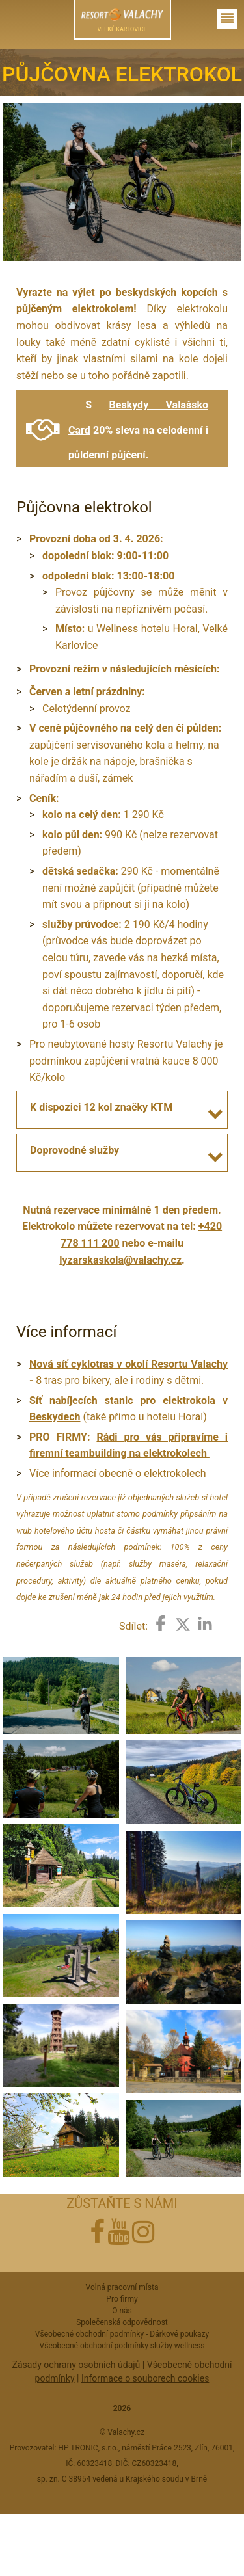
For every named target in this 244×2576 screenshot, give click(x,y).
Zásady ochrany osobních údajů (76, 2364)
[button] (217, 1113)
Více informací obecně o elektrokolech (117, 1473)
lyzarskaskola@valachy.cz (120, 1260)
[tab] (122, 1107)
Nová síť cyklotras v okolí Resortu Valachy (128, 1364)
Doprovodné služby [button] (74, 1150)
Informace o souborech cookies (145, 2378)
